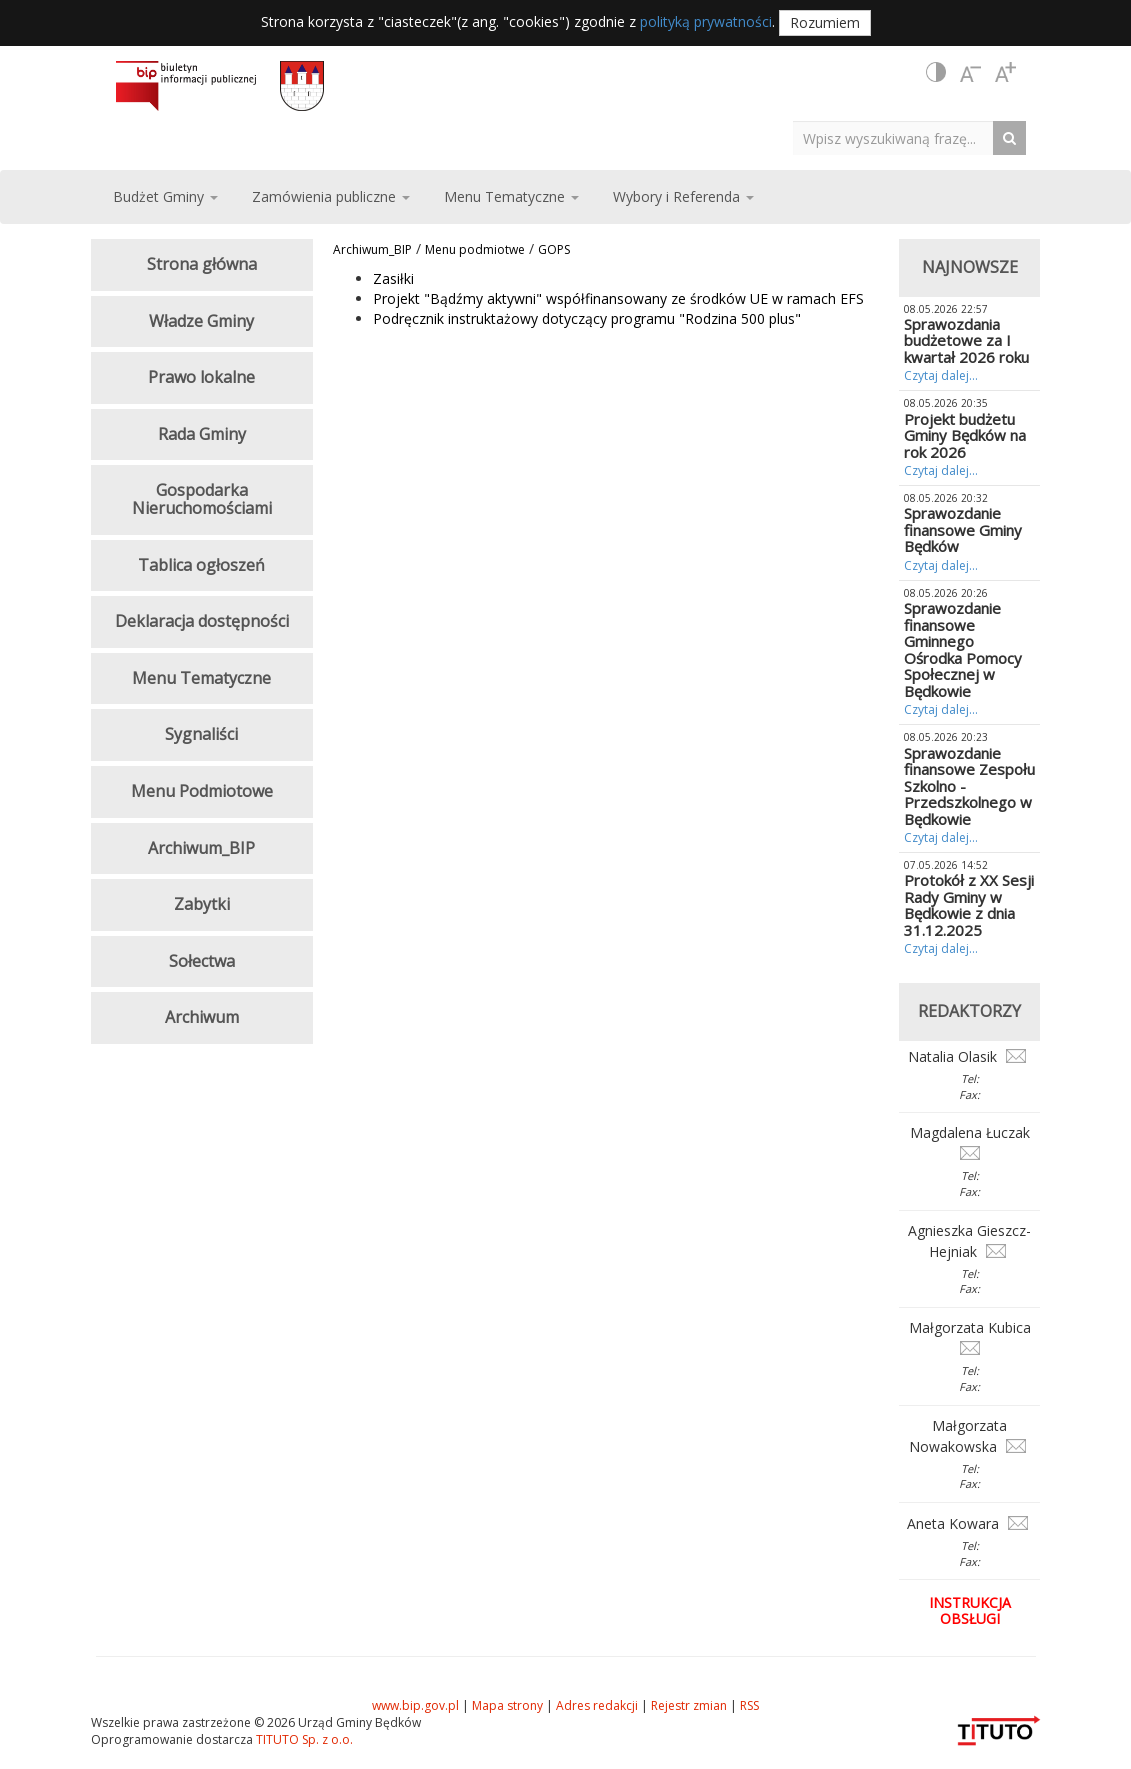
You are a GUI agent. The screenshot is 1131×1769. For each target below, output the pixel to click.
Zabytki (202, 904)
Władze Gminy (201, 321)
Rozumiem (825, 22)
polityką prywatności (706, 21)
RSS (749, 1705)
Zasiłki (393, 278)
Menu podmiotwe (475, 249)
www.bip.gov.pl (415, 1705)
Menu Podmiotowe (202, 791)
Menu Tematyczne (201, 678)
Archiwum (202, 1017)
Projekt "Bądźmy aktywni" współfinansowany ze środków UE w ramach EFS (618, 298)
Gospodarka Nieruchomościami (202, 499)
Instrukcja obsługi (970, 1610)
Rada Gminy (202, 434)
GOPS (554, 249)
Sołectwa (202, 961)
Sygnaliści (201, 734)
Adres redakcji (597, 1705)
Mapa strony (507, 1705)
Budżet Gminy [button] (165, 196)
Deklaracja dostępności (202, 621)
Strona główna (202, 264)
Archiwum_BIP (372, 249)
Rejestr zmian (689, 1705)
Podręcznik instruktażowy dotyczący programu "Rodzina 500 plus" (587, 318)
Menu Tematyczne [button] (511, 196)
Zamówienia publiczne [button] (331, 196)
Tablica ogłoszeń (201, 565)
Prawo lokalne (201, 377)
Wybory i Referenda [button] (683, 196)
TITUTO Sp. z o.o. (303, 1739)
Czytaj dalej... (941, 375)
